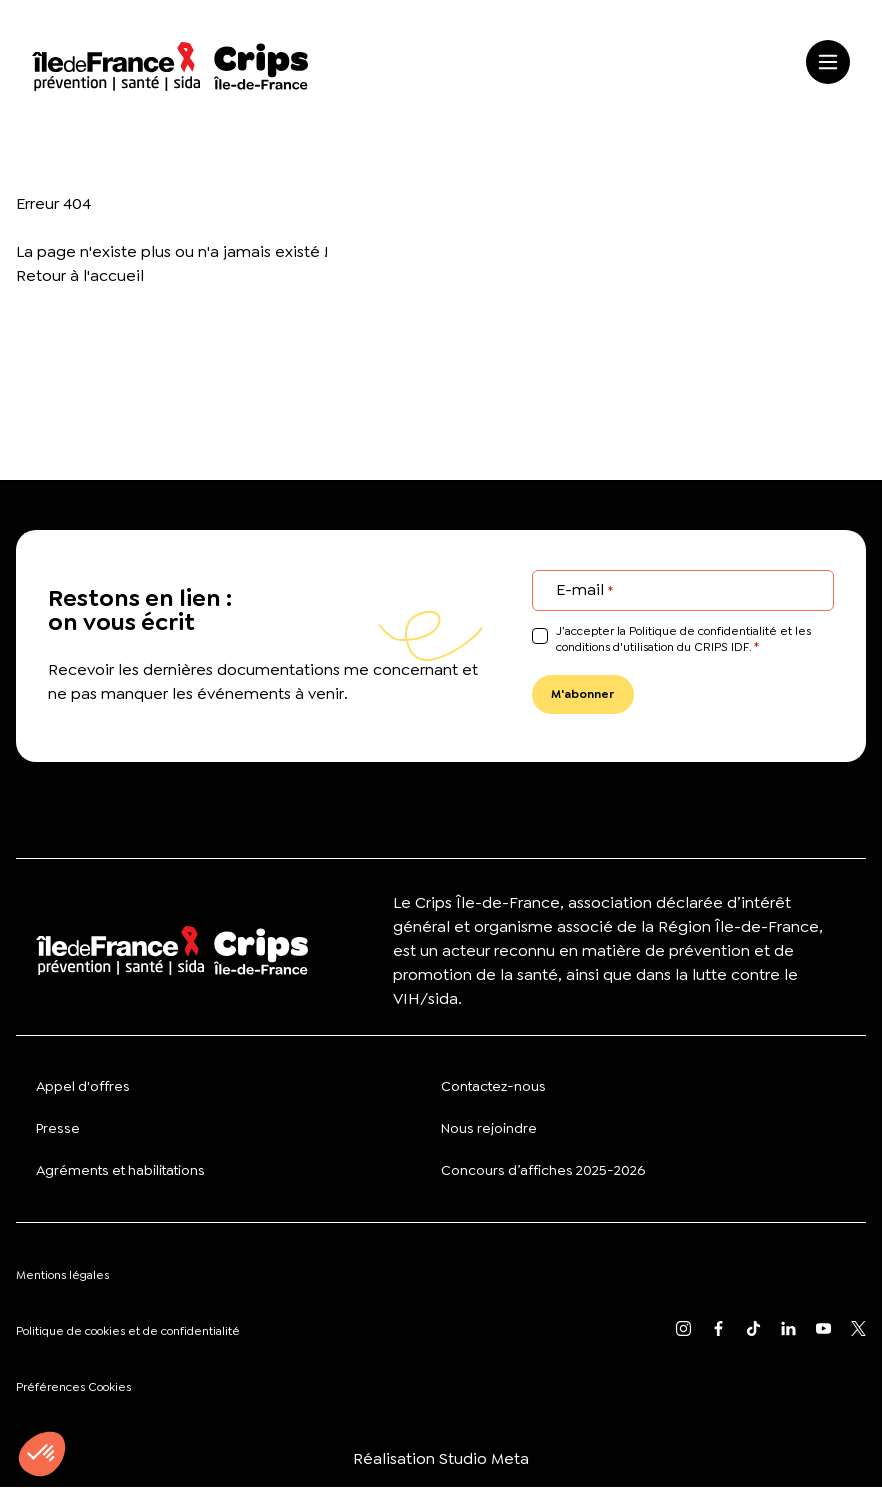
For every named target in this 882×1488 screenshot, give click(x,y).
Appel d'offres (83, 1087)
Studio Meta (484, 1459)
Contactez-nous (493, 1087)
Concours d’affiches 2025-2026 (543, 1171)
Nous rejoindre (489, 1129)
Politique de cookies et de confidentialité (128, 1332)
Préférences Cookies (73, 1388)
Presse (58, 1129)
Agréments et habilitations (120, 1171)
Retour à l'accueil (80, 275)
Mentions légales (62, 1276)
